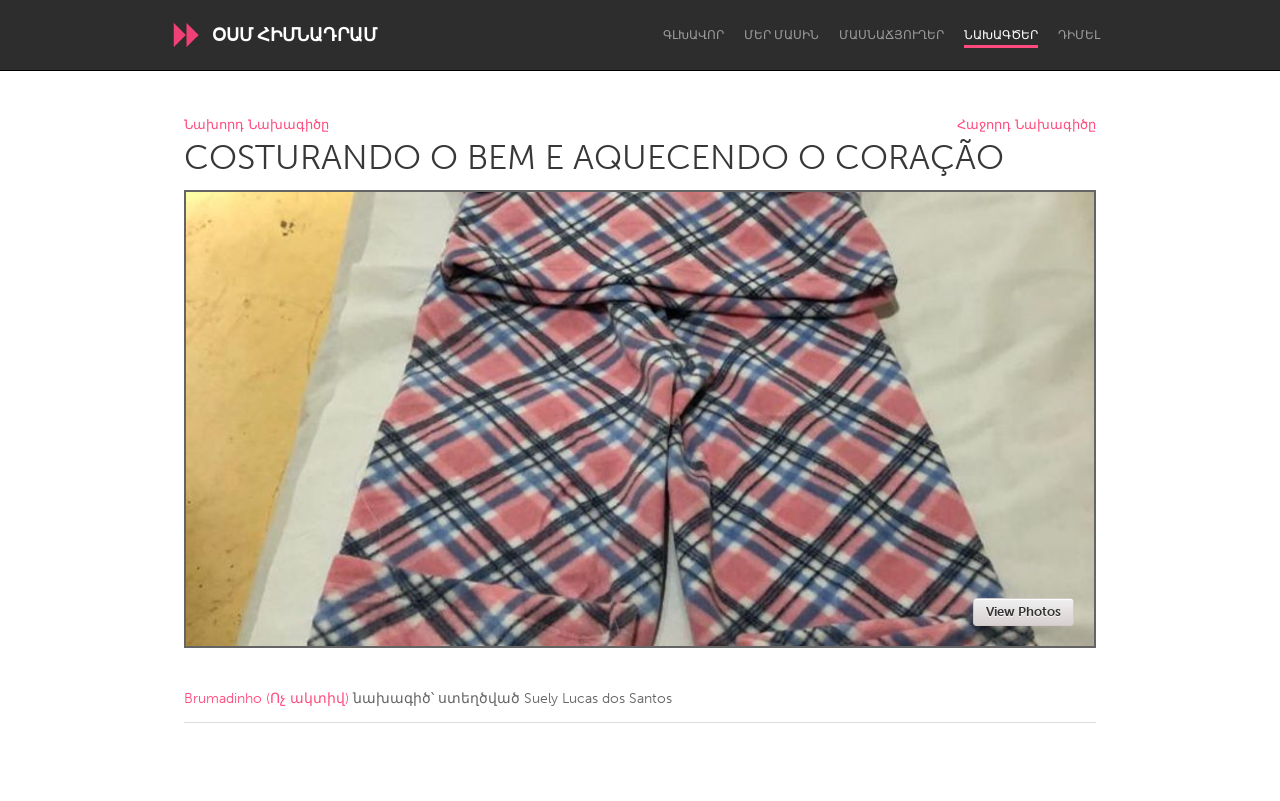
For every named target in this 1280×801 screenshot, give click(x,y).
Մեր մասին (781, 35)
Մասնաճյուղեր (891, 35)
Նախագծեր (1001, 35)
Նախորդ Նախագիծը (256, 125)
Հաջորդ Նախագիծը (1026, 125)
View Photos (1023, 611)
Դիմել (1079, 35)
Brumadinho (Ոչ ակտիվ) (266, 698)
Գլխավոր (693, 35)
